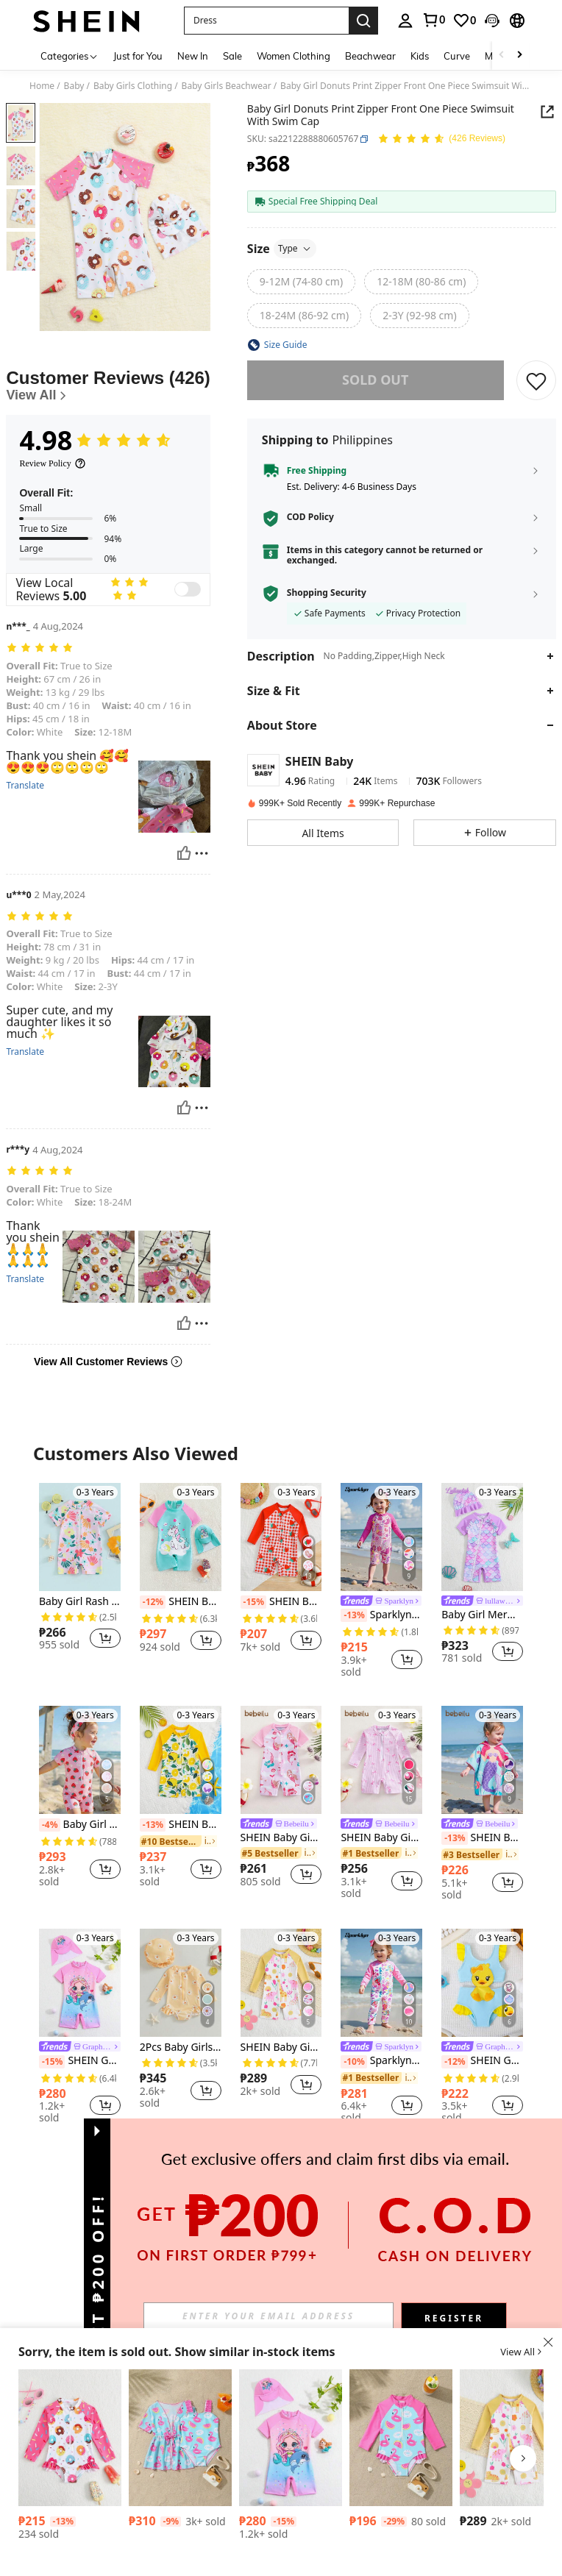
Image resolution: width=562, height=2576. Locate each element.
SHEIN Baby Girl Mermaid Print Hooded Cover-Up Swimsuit (482, 1838)
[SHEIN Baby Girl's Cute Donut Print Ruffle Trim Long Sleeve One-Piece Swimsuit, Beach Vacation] (69, 2437)
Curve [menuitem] (457, 56)
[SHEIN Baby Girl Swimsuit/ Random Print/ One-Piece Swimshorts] (281, 1983)
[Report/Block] (201, 853)
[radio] (301, 281)
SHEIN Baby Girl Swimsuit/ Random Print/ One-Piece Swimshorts (281, 2047)
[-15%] (253, 1602)
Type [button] (295, 248)
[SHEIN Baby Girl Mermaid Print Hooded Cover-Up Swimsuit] (482, 1760)
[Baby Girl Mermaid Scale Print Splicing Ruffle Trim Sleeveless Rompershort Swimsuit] (482, 1537)
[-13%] (353, 1615)
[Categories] (69, 55)
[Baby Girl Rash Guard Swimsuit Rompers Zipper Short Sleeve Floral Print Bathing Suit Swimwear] (80, 1537)
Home (41, 86)
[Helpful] (184, 853)
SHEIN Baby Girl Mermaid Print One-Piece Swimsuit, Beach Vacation (281, 1838)
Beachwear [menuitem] (370, 56)
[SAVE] (536, 380)
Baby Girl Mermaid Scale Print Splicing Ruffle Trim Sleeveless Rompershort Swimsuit (482, 1615)
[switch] (187, 589)
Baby (74, 86)
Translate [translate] (25, 785)
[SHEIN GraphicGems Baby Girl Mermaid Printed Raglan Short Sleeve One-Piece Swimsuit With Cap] (80, 1983)
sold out (375, 379)
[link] (433, 20)
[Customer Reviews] (108, 386)
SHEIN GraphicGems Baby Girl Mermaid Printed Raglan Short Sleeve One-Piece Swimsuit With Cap (80, 2061)
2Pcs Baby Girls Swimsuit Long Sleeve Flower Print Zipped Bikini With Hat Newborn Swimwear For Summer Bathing (180, 2047)
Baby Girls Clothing (132, 86)
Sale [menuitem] (232, 56)
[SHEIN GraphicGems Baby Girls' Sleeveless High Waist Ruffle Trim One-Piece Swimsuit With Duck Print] (482, 1983)
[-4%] (49, 1825)
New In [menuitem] (192, 56)
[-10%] (353, 2061)
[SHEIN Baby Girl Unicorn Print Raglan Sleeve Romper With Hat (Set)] (180, 1537)
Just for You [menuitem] (138, 56)
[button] (266, 21)
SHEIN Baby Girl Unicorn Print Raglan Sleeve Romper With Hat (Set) (180, 1602)
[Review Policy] (52, 463)
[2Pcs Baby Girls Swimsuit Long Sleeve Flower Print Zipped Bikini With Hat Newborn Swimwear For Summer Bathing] (180, 1983)
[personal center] (405, 20)
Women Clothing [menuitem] (293, 56)
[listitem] (80, 1573)
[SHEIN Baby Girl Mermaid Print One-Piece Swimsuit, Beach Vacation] (281, 1760)
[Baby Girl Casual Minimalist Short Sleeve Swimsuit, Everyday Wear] (180, 2437)
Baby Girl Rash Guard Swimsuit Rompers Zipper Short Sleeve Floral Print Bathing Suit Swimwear (80, 1601)
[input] (268, 2315)
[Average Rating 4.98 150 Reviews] (441, 139)
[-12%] (153, 1602)
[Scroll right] (519, 55)
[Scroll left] (502, 55)
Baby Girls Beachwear (226, 86)
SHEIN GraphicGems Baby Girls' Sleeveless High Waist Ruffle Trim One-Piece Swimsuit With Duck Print (482, 2061)
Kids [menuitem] (419, 56)
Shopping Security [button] (326, 593)
